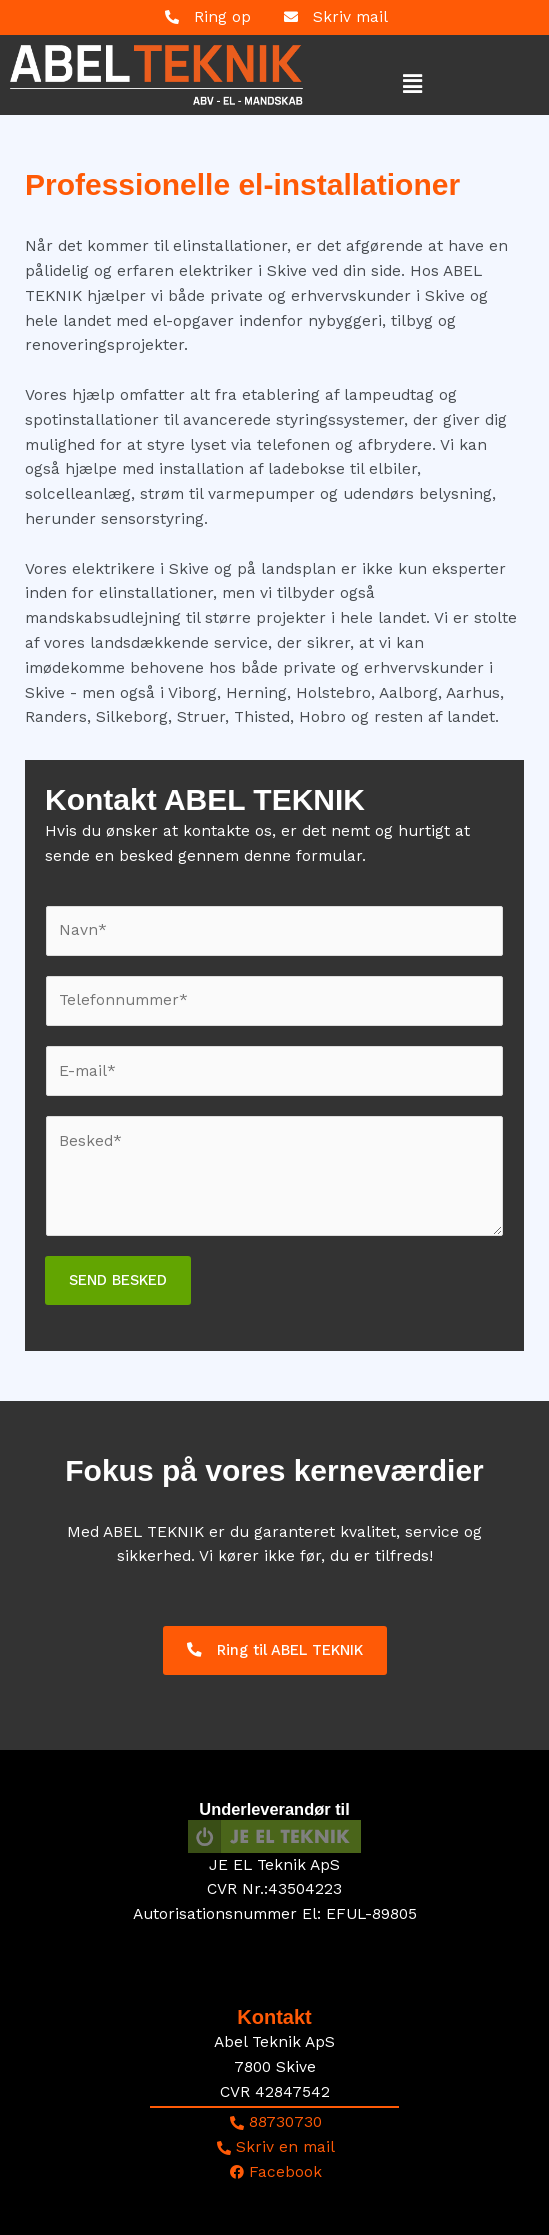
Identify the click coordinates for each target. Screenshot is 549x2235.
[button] (372, 84)
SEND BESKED (118, 1280)
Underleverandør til (274, 1809)
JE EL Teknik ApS (274, 1865)
